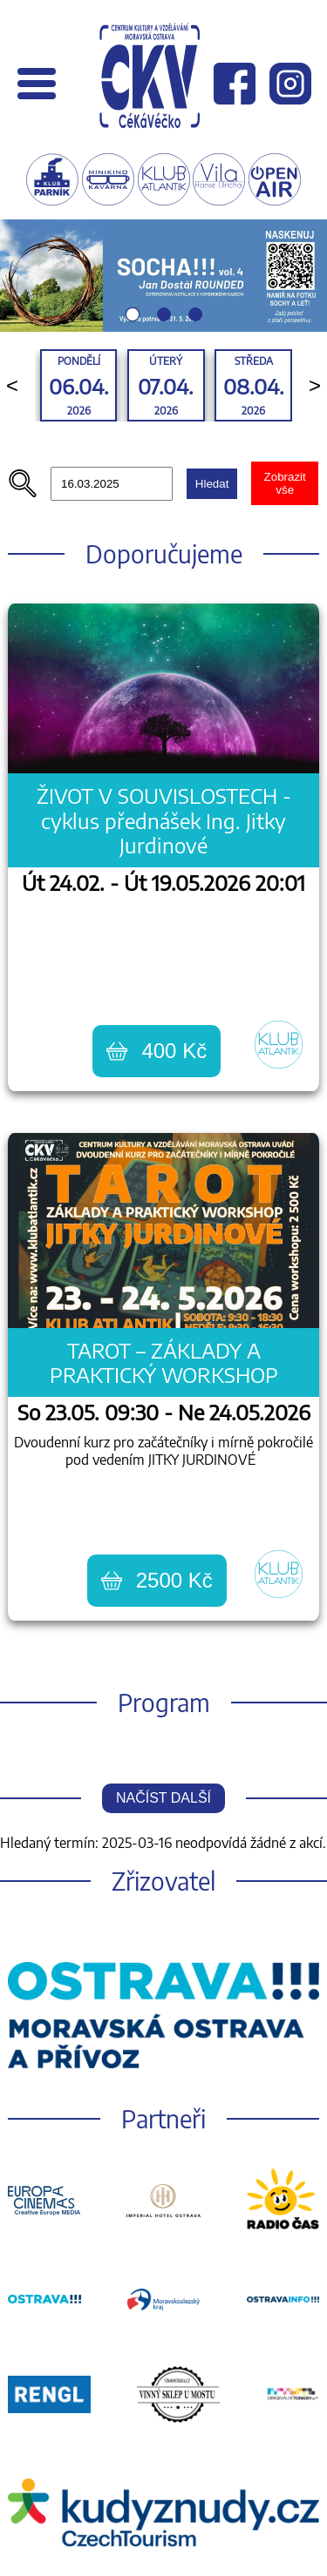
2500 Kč (157, 1580)
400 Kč (156, 1050)
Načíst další (163, 1797)
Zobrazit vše (285, 483)
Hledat (212, 483)
